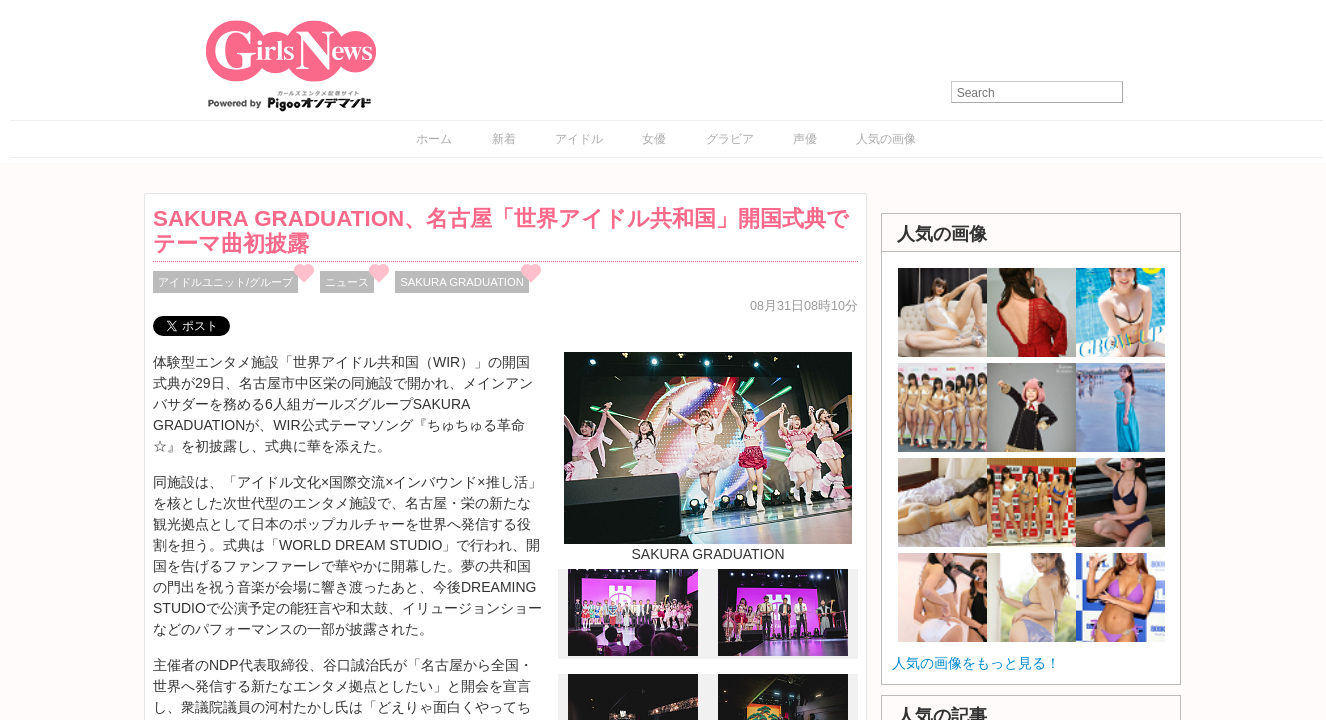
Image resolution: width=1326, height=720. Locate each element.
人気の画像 (886, 139)
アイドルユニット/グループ (225, 282)
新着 (504, 139)
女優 (654, 139)
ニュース (347, 282)
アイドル (579, 139)
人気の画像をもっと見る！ (976, 663)
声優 (805, 139)
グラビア (730, 139)
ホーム (434, 139)
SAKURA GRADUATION (462, 282)
